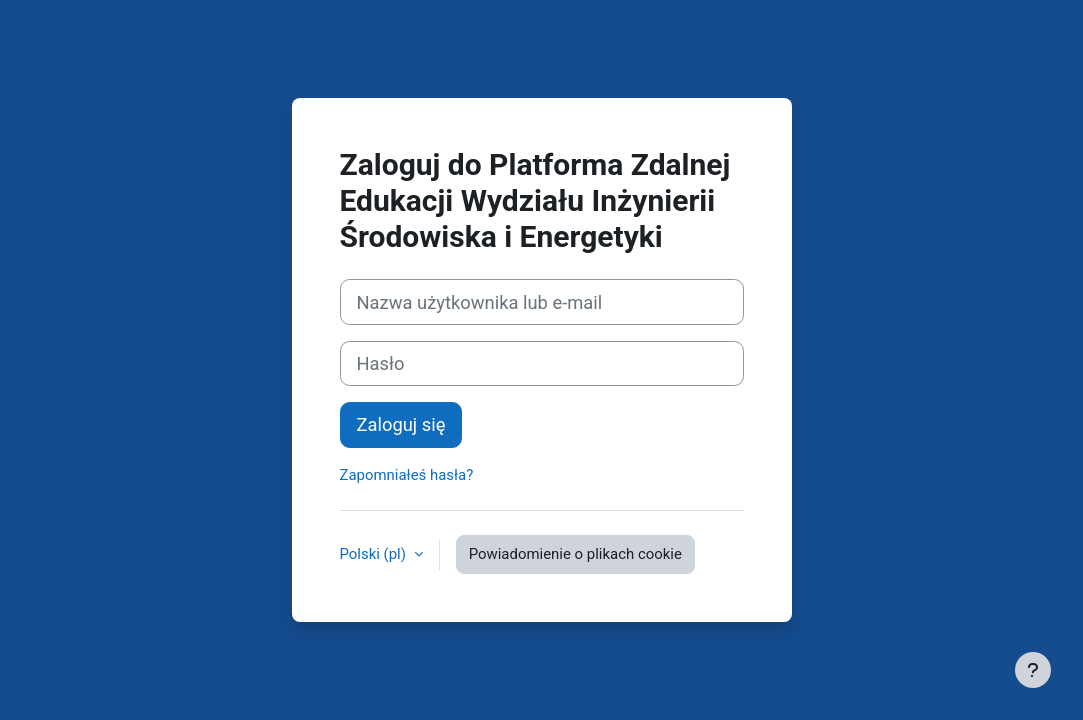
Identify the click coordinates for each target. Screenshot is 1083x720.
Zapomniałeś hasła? (407, 475)
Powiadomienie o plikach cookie (575, 554)
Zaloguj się (401, 424)
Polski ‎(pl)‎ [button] (375, 554)
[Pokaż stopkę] (1033, 670)
